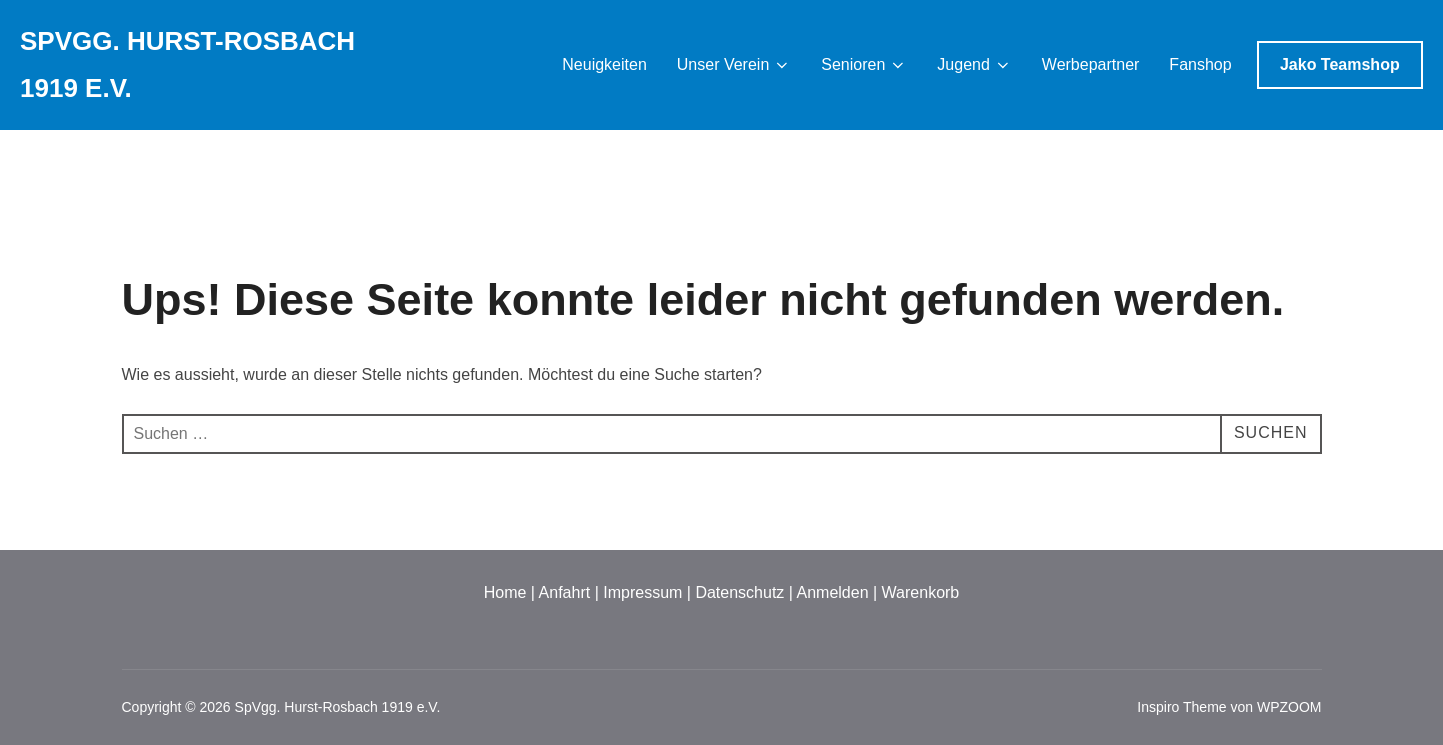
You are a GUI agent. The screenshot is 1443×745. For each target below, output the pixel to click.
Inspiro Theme (1181, 707)
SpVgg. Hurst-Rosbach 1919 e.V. (187, 64)
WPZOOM (1289, 707)
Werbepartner (1091, 64)
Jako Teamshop (1340, 64)
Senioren (864, 65)
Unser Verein (734, 65)
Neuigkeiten (604, 64)
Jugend (974, 65)
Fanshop (1200, 64)
